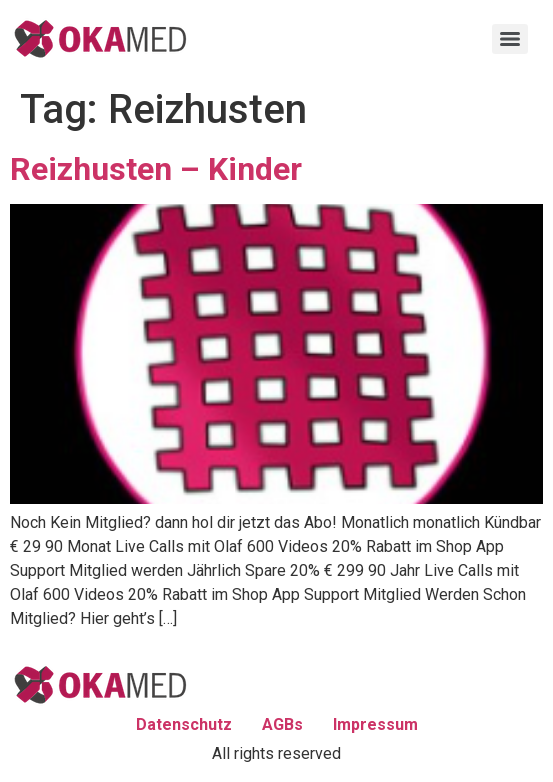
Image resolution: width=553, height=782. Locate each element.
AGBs (282, 724)
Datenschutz (184, 724)
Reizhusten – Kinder (156, 169)
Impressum (375, 724)
